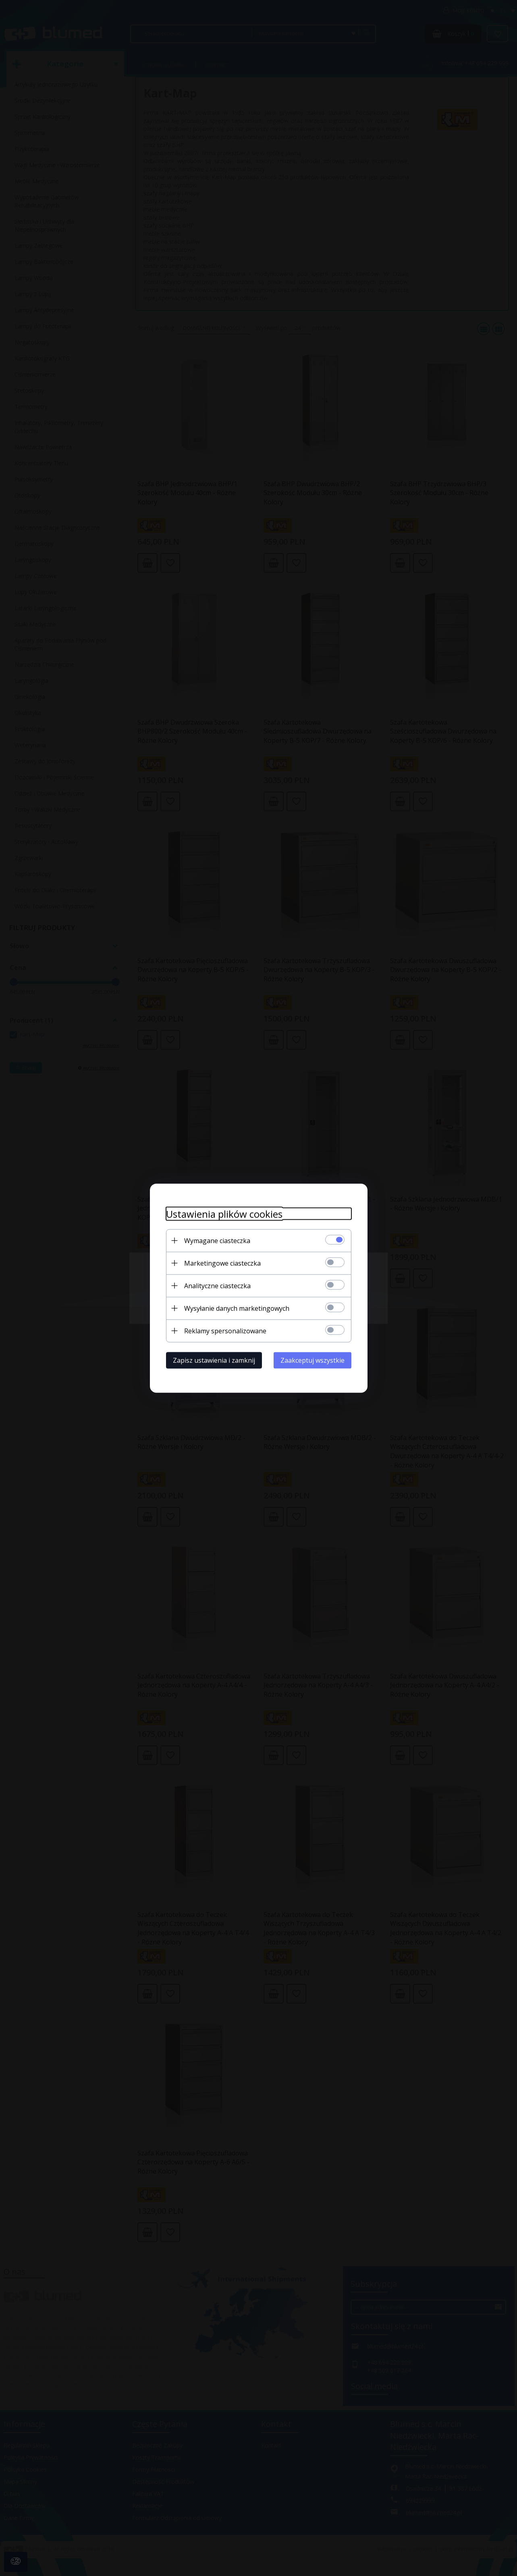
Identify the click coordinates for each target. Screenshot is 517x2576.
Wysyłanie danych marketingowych (236, 1308)
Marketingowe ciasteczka (222, 1262)
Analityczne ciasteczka (217, 1285)
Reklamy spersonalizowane (225, 1330)
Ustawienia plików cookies (224, 1213)
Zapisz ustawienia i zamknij (214, 1359)
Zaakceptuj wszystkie (312, 1359)
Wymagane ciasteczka (217, 1240)
